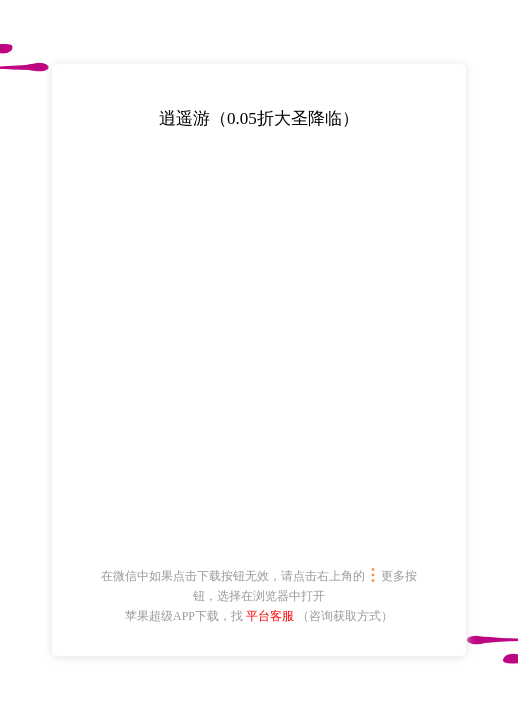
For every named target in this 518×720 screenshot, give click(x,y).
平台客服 (270, 616)
